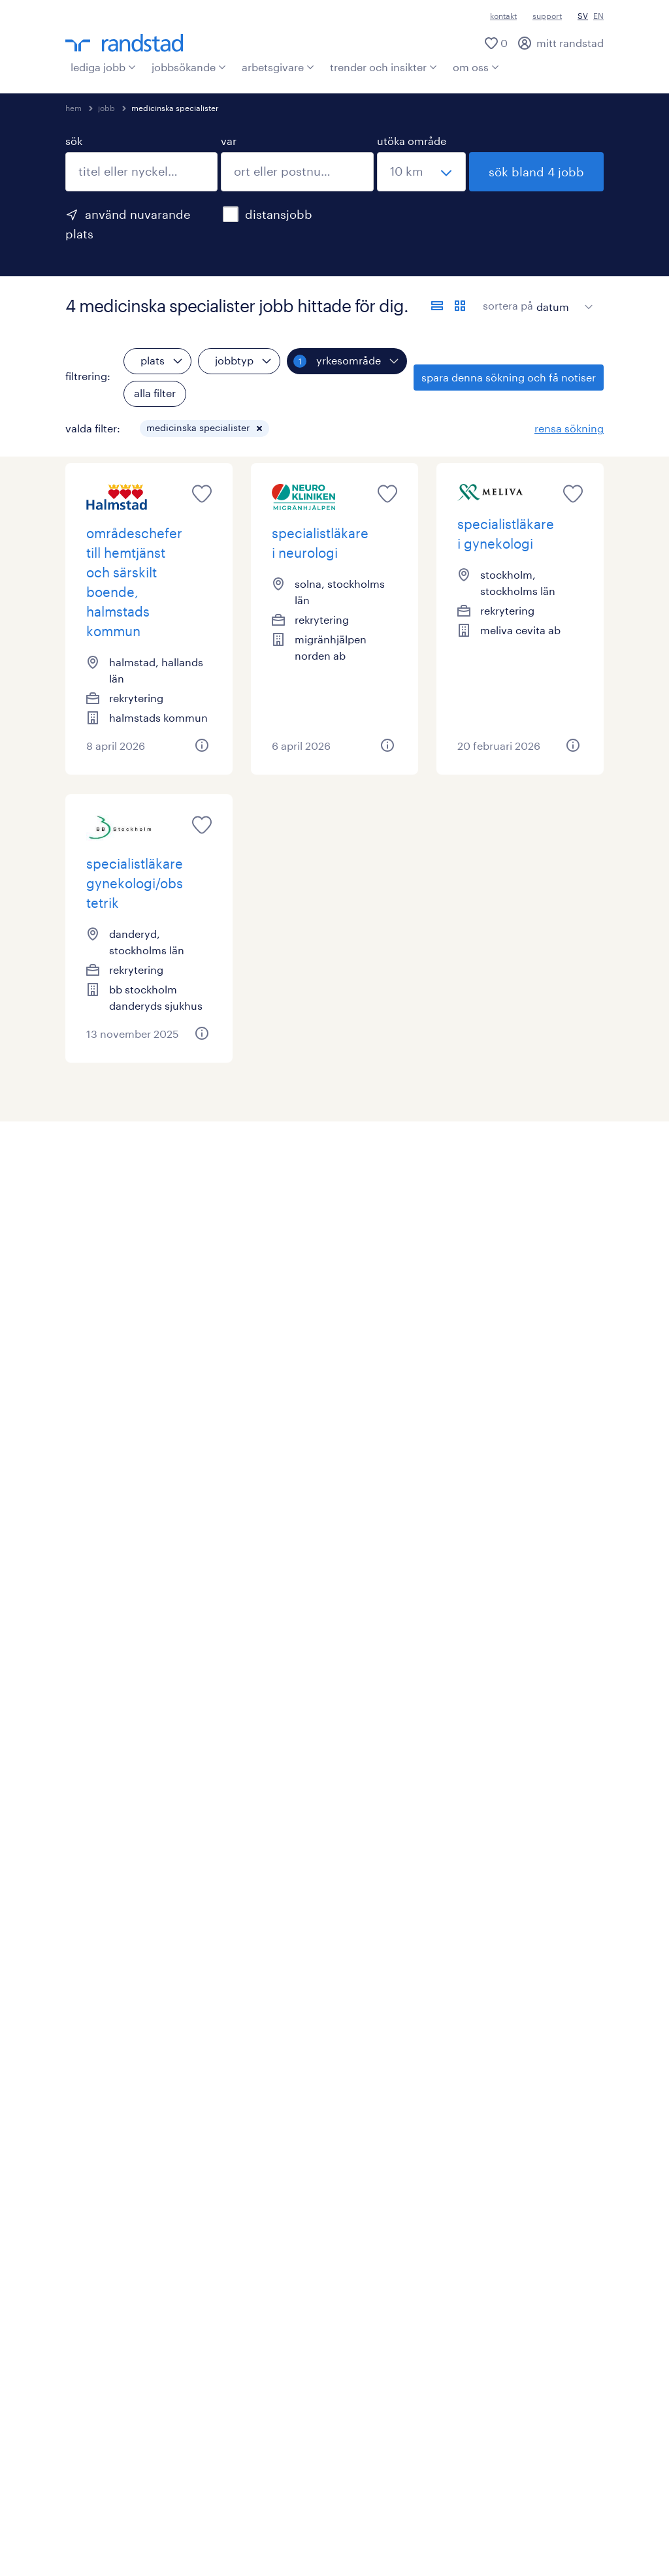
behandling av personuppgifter (142, 2535)
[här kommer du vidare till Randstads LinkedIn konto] (75, 2332)
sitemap (259, 2535)
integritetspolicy (364, 2466)
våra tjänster (305, 2090)
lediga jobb (103, 67)
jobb (106, 107)
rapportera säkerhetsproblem (413, 2512)
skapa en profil (101, 1998)
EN (598, 15)
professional (96, 2188)
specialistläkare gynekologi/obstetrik (134, 883)
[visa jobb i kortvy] (459, 305)
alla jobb (86, 1975)
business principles (295, 2489)
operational (93, 2165)
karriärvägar (95, 2090)
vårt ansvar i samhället (539, 2021)
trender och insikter (383, 67)
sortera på (508, 305)
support (547, 15)
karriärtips (90, 2233)
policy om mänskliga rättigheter (144, 2512)
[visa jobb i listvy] (437, 305)
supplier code (395, 2489)
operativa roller (102, 2021)
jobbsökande (189, 67)
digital (80, 2067)
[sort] (562, 297)
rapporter (297, 2210)
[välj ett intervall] (421, 171)
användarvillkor (266, 2466)
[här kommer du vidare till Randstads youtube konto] (108, 2332)
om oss (476, 67)
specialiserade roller (114, 2044)
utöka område (411, 141)
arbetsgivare (278, 67)
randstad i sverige (527, 1998)
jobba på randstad (528, 2044)
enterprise (299, 2067)
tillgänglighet (331, 2535)
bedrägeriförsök (281, 2512)
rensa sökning (569, 428)
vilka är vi (506, 1975)
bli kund (294, 1975)
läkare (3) (87, 1796)
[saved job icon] (202, 494)
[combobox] (141, 171)
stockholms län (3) (110, 1551)
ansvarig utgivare (165, 2466)
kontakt (503, 15)
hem (73, 107)
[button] (259, 428)
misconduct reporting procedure (146, 2489)
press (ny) (298, 2188)
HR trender (301, 2165)
